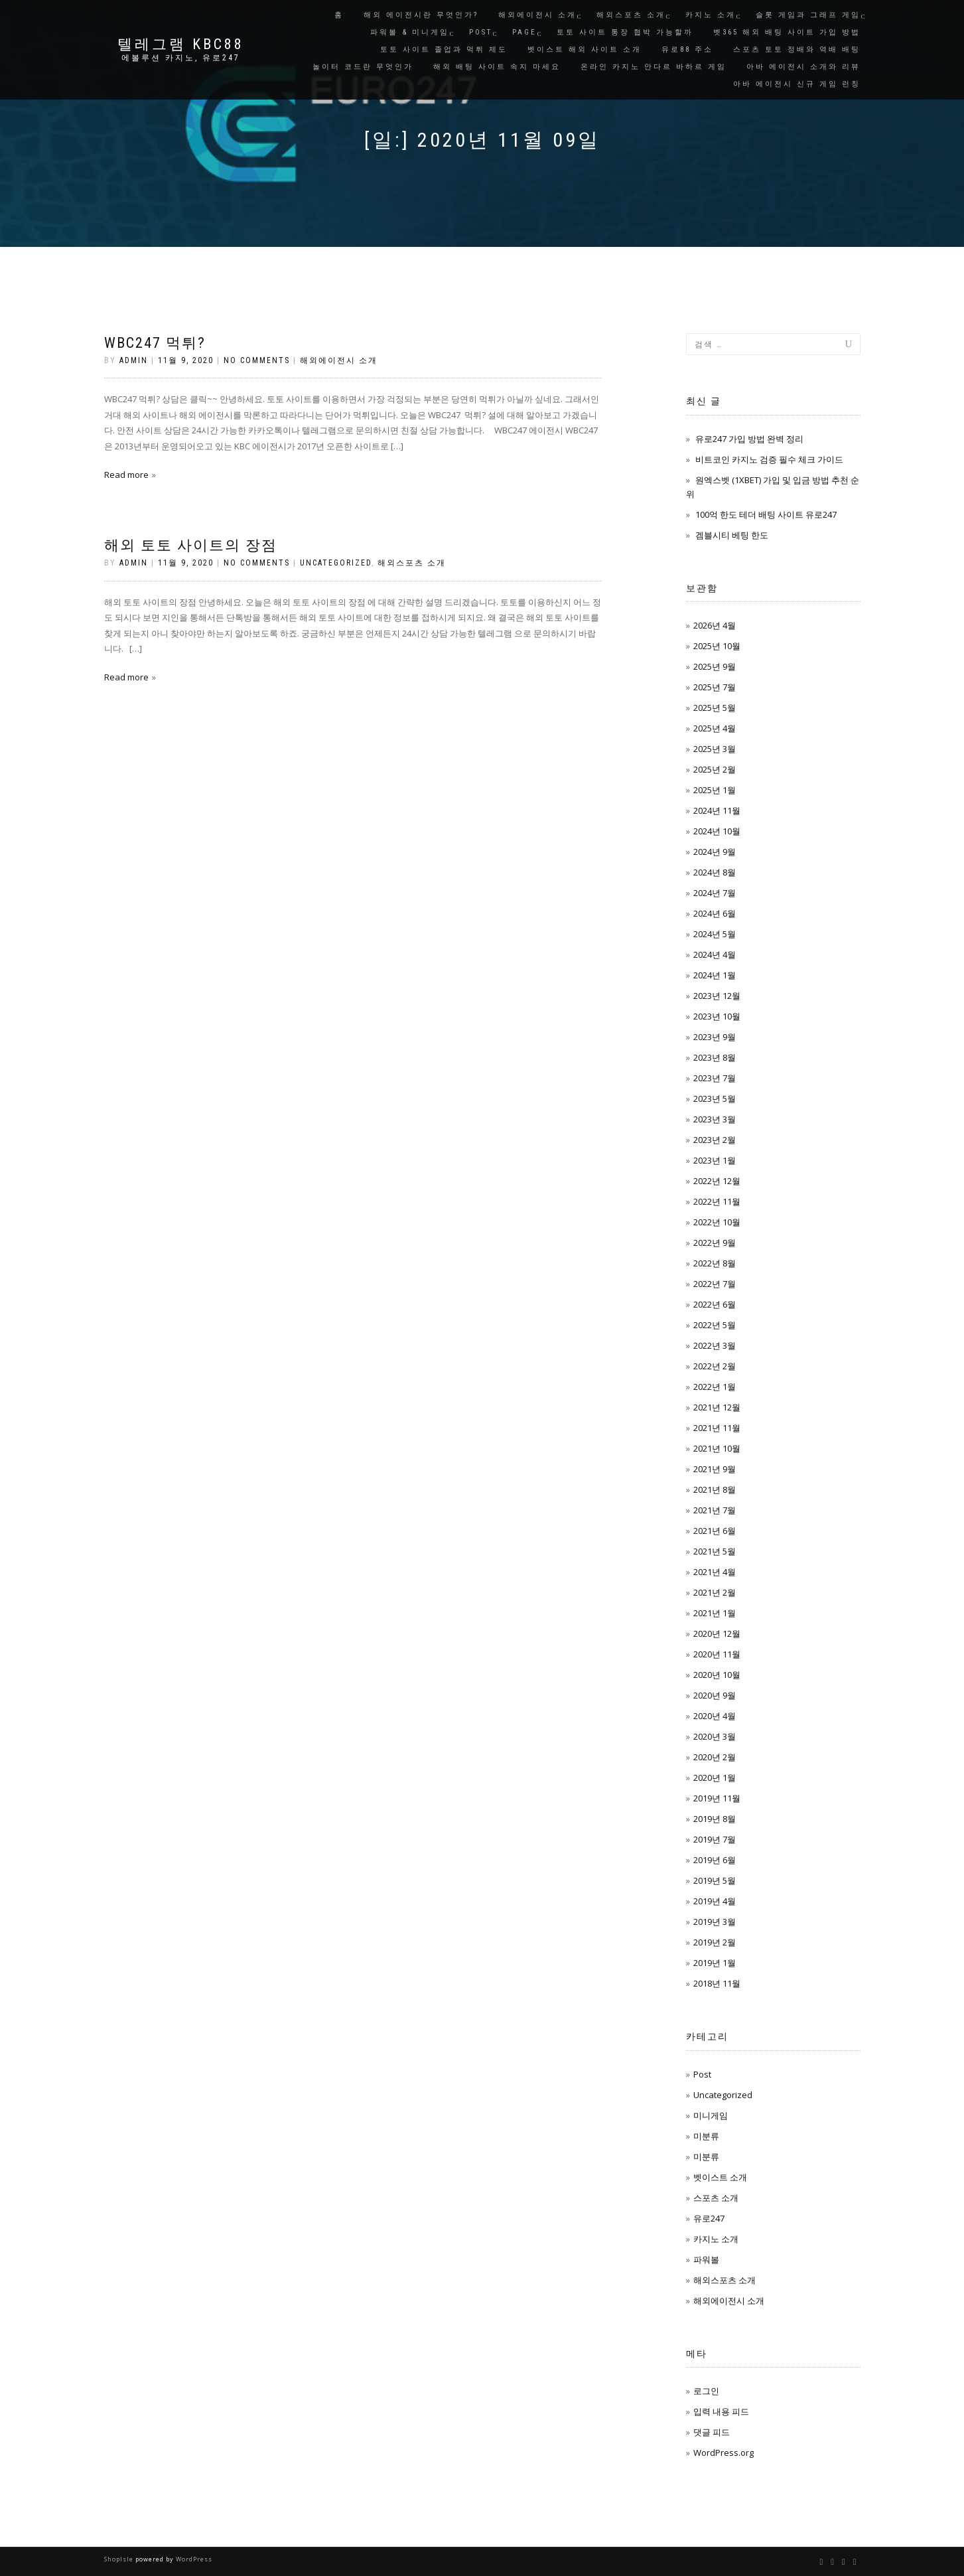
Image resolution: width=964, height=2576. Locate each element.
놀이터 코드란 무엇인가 (362, 66)
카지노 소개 (710, 15)
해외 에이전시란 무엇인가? (421, 15)
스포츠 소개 (715, 2198)
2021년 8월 (714, 1489)
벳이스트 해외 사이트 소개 (584, 49)
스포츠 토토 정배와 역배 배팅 (797, 49)
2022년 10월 (716, 1222)
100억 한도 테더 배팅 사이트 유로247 (766, 514)
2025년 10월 (716, 646)
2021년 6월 (714, 1531)
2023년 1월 (714, 1160)
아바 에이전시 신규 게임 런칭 (797, 84)
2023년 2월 (714, 1140)
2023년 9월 (714, 1037)
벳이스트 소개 (720, 2177)
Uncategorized (336, 563)
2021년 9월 (714, 1469)
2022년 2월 (714, 1366)
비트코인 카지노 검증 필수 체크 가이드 (769, 459)
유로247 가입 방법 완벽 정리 (749, 439)
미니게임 (710, 2115)
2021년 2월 (714, 1592)
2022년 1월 (714, 1387)
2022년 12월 (716, 1181)
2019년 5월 (714, 1880)
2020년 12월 (716, 1633)
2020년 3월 (714, 1736)
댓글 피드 (711, 2432)
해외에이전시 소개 (537, 15)
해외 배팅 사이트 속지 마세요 (497, 66)
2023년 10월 (716, 1016)
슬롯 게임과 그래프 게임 (808, 15)
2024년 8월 (714, 872)
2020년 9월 (714, 1695)
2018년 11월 (716, 1983)
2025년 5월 (714, 708)
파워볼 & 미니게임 (409, 32)
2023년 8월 (714, 1057)
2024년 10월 (716, 831)
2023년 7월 (714, 1078)
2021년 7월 (714, 1510)
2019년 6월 (714, 1860)
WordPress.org (723, 2453)
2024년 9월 (714, 852)
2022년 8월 (714, 1263)
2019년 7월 (714, 1839)
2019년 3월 (714, 1922)
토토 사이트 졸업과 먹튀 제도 (444, 49)
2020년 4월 (714, 1716)
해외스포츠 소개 (630, 15)
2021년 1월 (714, 1613)
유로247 (708, 2218)
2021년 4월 (714, 1572)
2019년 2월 (714, 1942)
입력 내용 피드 (721, 2411)
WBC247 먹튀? (155, 343)
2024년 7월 (714, 893)
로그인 (706, 2391)
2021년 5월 (714, 1551)
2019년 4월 (714, 1901)
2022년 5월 (714, 1325)
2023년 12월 (716, 996)
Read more (126, 475)
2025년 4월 (714, 728)
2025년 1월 (714, 790)
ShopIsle (119, 2559)
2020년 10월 (716, 1675)
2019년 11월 (716, 1798)
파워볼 (706, 2259)
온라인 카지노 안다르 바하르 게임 (653, 66)
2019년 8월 (714, 1819)
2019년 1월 (714, 1963)
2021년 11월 (716, 1428)
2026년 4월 (714, 625)
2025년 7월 (714, 687)
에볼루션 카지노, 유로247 (180, 57)
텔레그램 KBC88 (180, 44)
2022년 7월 (714, 1284)
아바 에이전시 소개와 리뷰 (803, 66)
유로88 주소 (687, 49)
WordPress (193, 2559)
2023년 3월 (714, 1119)
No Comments (257, 360)
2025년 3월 (714, 749)
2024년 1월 (714, 975)
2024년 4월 (714, 954)
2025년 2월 (714, 769)
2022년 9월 (714, 1243)
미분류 (706, 2136)
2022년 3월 (714, 1345)
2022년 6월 (714, 1304)
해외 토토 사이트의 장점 (190, 545)
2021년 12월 (716, 1407)
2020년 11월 (716, 1654)
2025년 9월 (714, 666)
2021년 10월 (716, 1448)
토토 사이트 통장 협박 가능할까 (625, 32)
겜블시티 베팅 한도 (731, 535)
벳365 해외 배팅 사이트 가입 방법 (787, 32)
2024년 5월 (714, 934)
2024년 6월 (714, 913)
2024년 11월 (716, 810)
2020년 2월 (714, 1757)
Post (480, 32)
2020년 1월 (714, 1777)
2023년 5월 (714, 1098)
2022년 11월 (716, 1201)
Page (524, 32)
